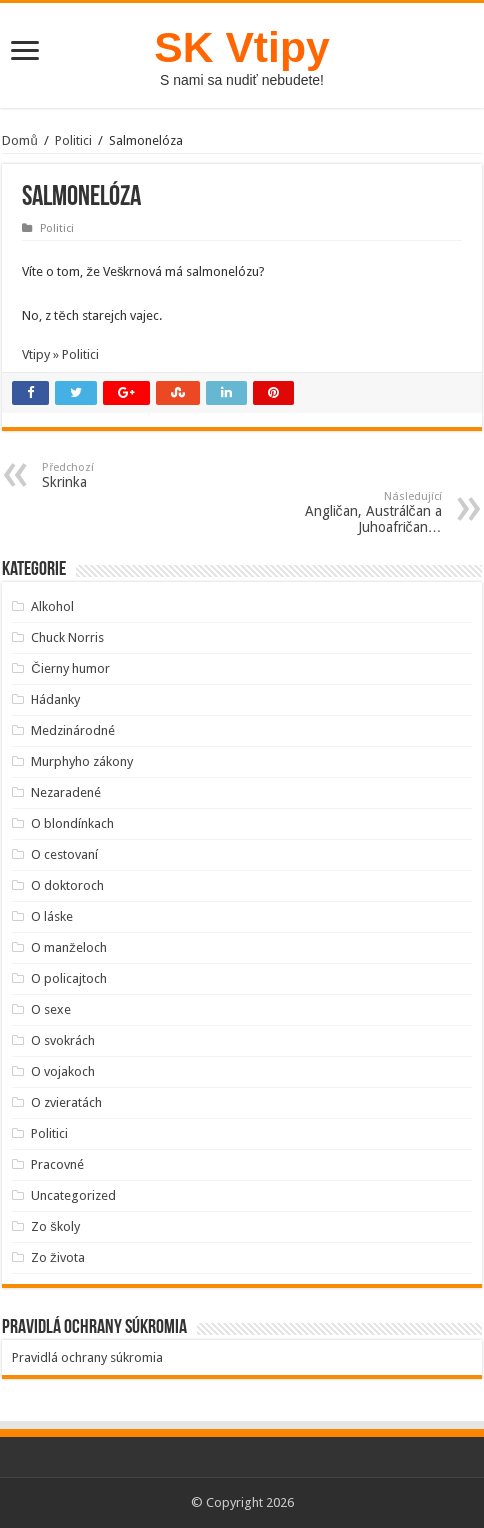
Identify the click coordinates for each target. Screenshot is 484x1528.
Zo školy (55, 1226)
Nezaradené (66, 792)
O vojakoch (63, 1071)
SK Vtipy (241, 47)
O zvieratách (66, 1102)
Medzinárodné (73, 730)
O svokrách (63, 1040)
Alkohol (52, 606)
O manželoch (69, 947)
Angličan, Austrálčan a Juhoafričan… (339, 512)
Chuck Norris (67, 637)
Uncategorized (73, 1195)
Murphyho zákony (82, 761)
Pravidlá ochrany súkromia (87, 1357)
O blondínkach (72, 823)
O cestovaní (64, 854)
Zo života (58, 1257)
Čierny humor (70, 668)
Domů (19, 140)
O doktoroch (67, 885)
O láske (52, 916)
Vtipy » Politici (60, 354)
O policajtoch (69, 978)
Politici (73, 140)
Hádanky (55, 699)
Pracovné (57, 1164)
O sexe (51, 1009)
